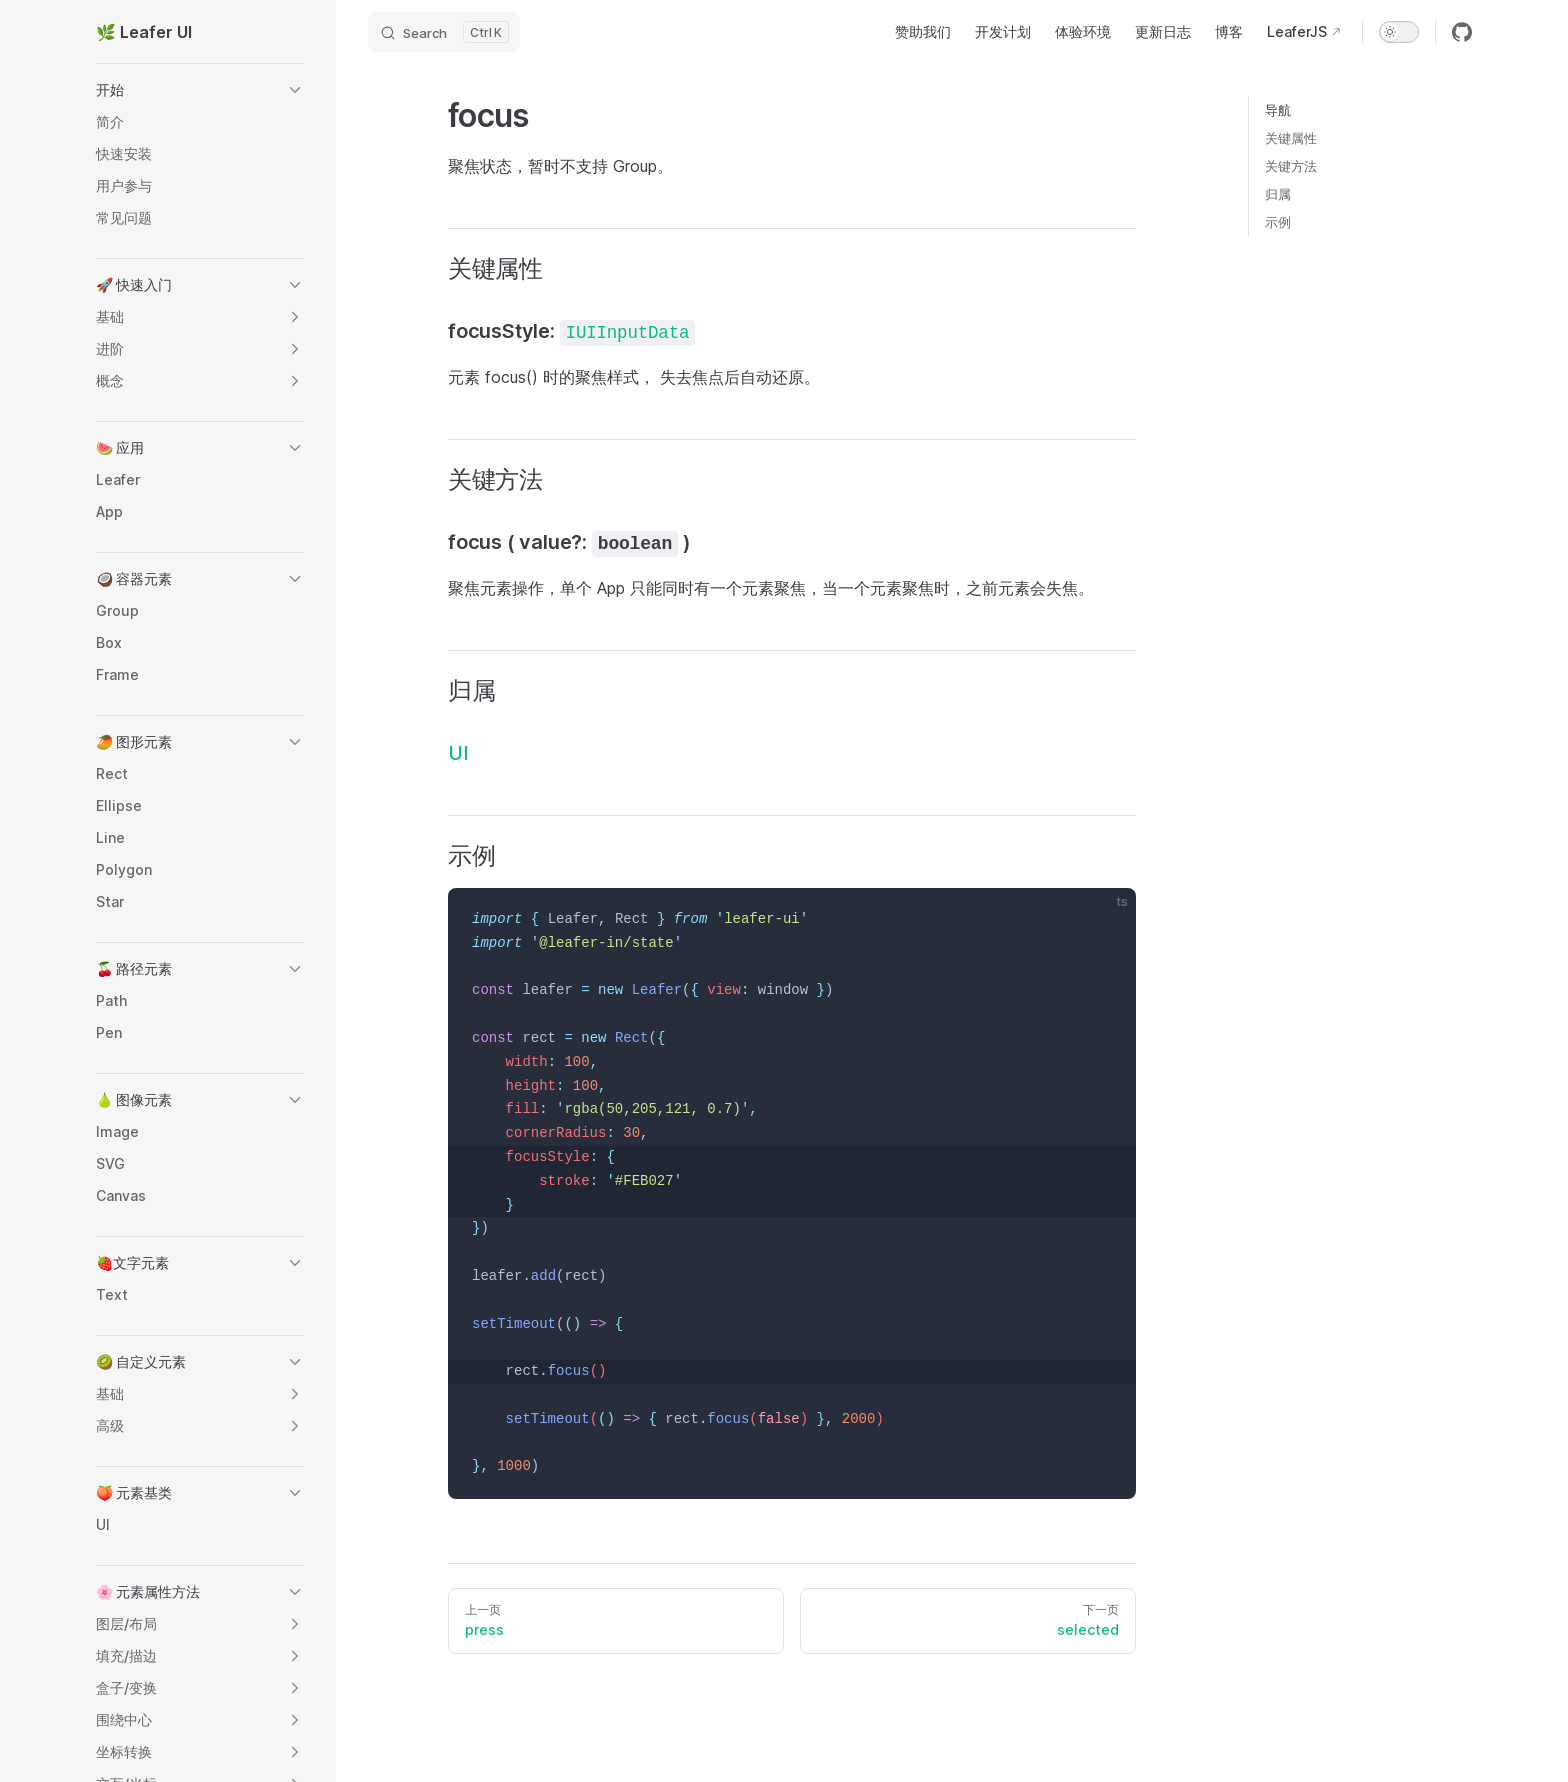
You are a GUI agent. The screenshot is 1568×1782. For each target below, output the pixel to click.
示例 (1278, 222)
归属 (1278, 194)
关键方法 (1291, 166)
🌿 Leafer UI (144, 32)
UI (458, 753)
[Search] (444, 32)
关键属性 (1291, 138)
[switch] (1399, 32)
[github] (1462, 32)
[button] (200, 90)
